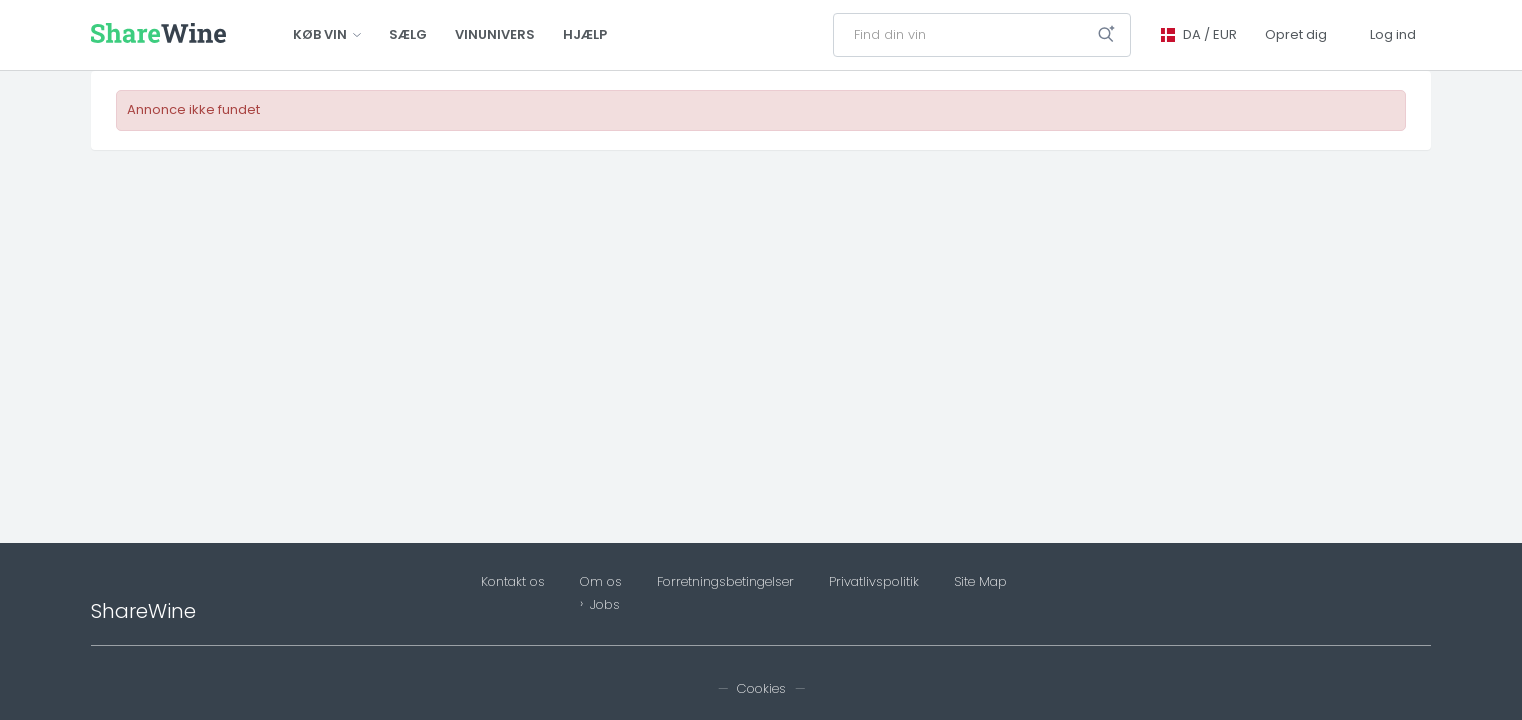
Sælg (408, 34)
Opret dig (1296, 34)
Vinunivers (495, 34)
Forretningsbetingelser (725, 582)
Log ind (1393, 34)
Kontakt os (513, 582)
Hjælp (585, 34)
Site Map (980, 582)
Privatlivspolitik (874, 582)
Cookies (761, 688)
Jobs (605, 605)
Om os (601, 582)
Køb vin (327, 34)
